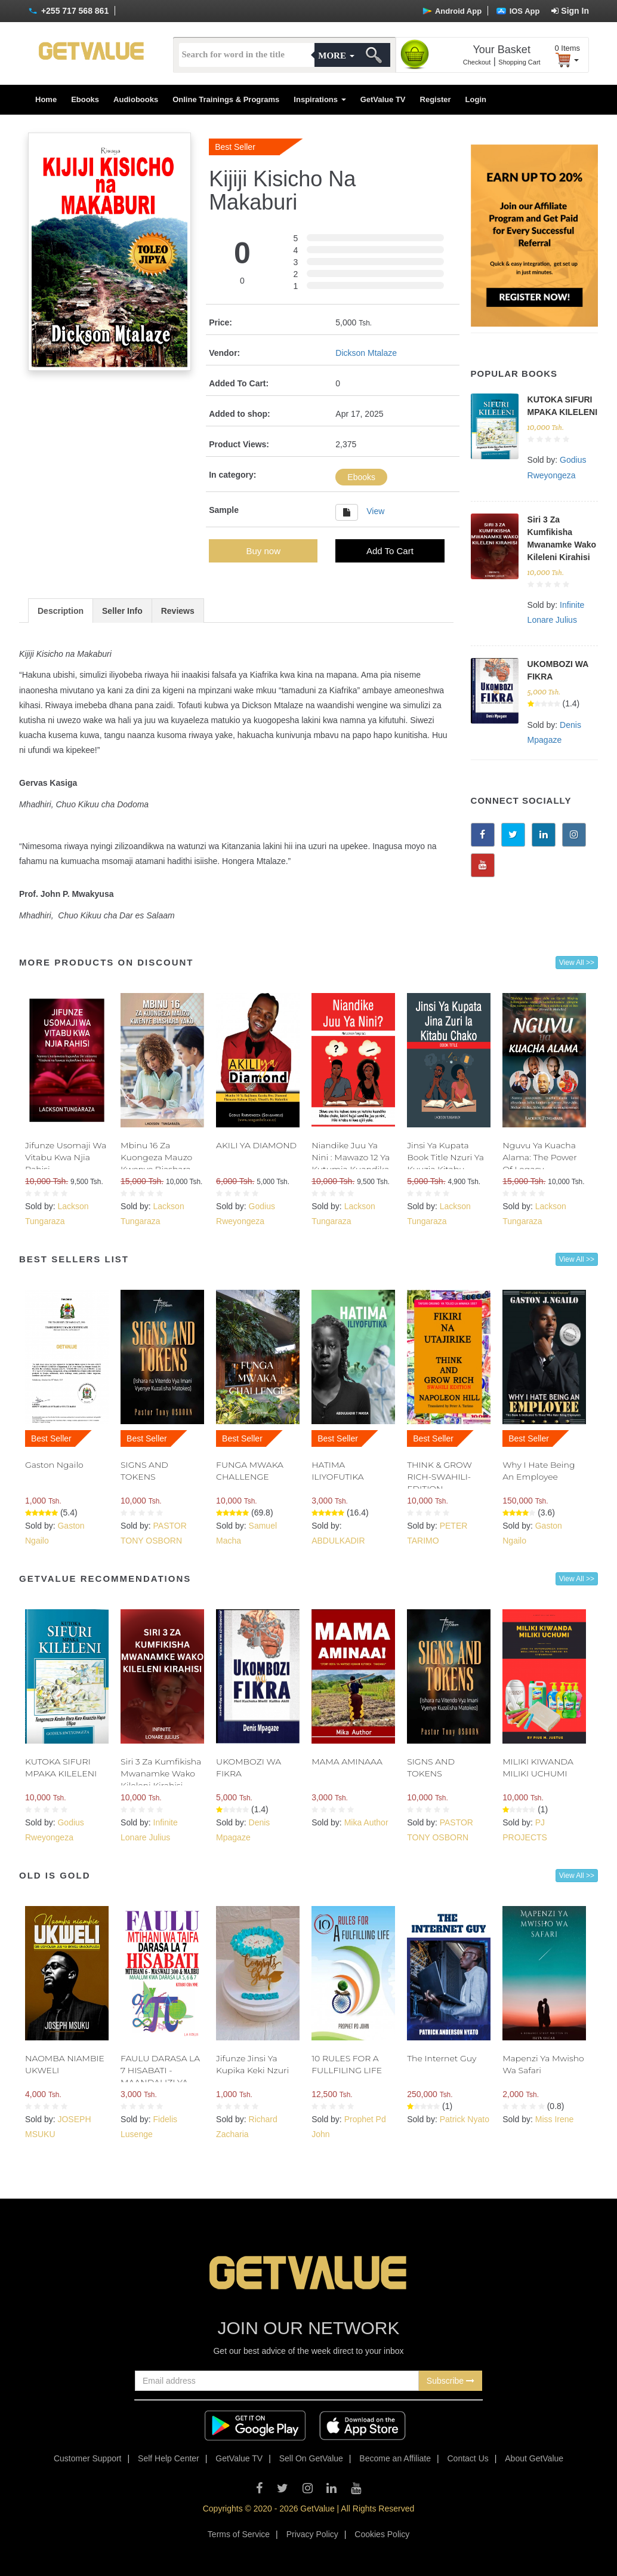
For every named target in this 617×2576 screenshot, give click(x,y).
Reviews (178, 611)
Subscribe (450, 2381)
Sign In (570, 11)
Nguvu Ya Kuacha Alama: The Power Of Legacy (539, 1157)
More (336, 55)
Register (435, 99)
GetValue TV (383, 99)
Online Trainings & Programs (225, 99)
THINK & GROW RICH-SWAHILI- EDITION (439, 1476)
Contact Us (468, 2458)
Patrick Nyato (464, 2119)
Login (475, 99)
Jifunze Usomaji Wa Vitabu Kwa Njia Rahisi (65, 1157)
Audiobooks (135, 99)
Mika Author (366, 1822)
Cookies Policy (381, 2534)
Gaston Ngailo (54, 1464)
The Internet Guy (441, 2058)
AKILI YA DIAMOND (256, 1145)
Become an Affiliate (395, 2458)
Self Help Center (168, 2458)
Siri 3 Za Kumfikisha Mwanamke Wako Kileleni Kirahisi (161, 1773)
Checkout (476, 62)
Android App (452, 11)
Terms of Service (239, 2534)
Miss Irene (554, 2119)
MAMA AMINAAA (346, 1761)
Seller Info (122, 611)
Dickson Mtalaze (366, 353)
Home (46, 99)
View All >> (576, 962)
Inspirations (319, 99)
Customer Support (88, 2458)
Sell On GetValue (311, 2458)
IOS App (517, 11)
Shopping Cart (519, 62)
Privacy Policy (312, 2534)
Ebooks (85, 99)
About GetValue (534, 2458)
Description (61, 611)
